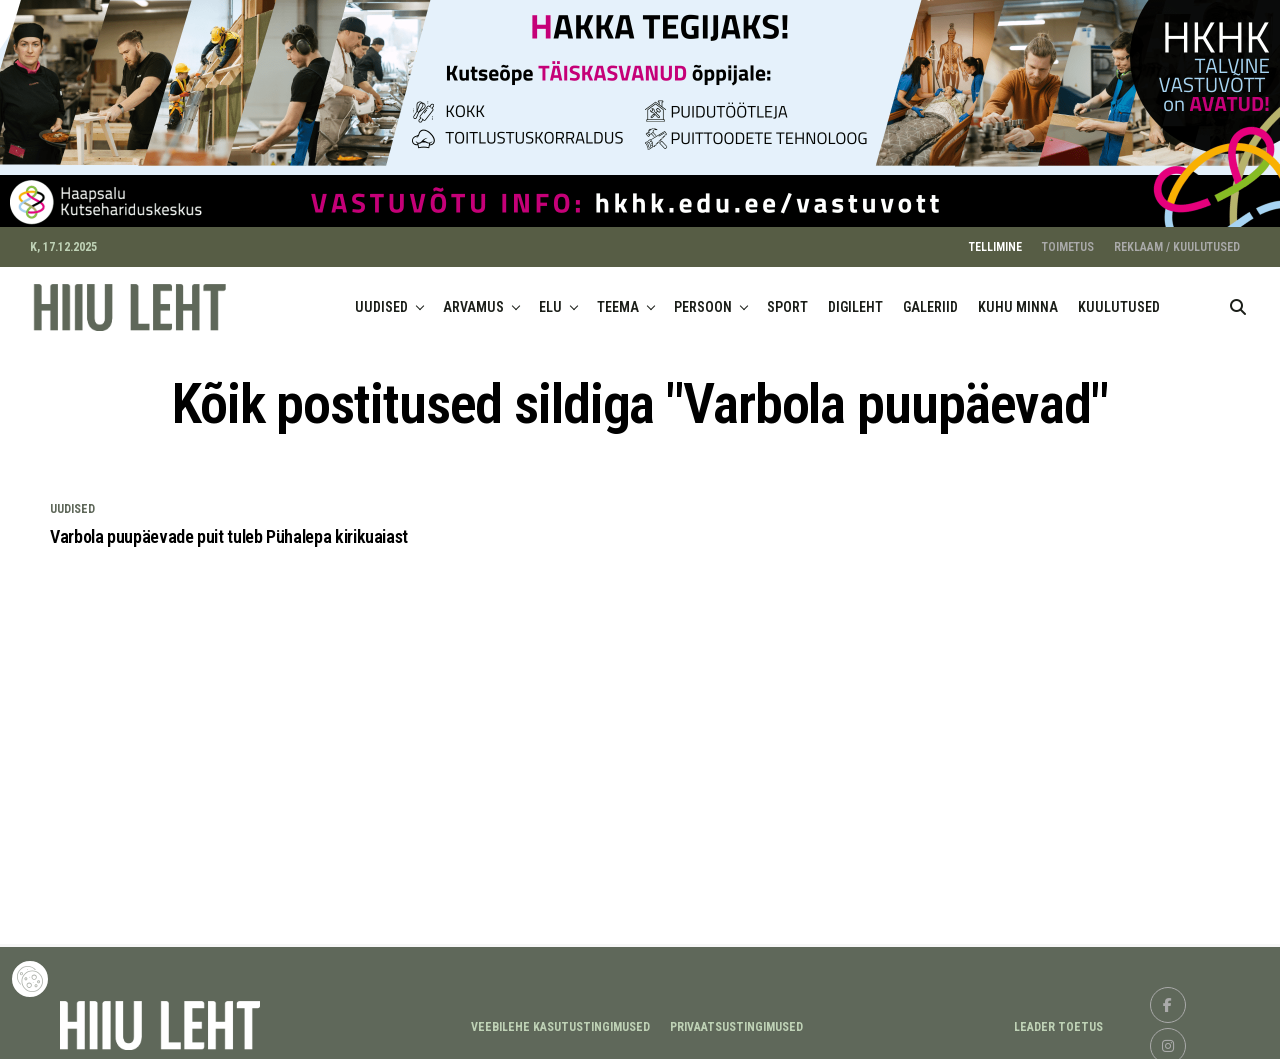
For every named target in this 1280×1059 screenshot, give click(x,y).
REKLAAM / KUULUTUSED (1177, 239)
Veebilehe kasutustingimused (560, 1018)
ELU (550, 299)
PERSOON (703, 299)
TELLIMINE (995, 239)
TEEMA (618, 299)
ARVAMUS (473, 299)
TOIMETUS (1068, 239)
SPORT (787, 299)
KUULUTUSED (1119, 299)
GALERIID (930, 299)
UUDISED (381, 299)
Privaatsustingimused (736, 1018)
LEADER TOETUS (1058, 1018)
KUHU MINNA (1018, 299)
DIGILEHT (855, 299)
